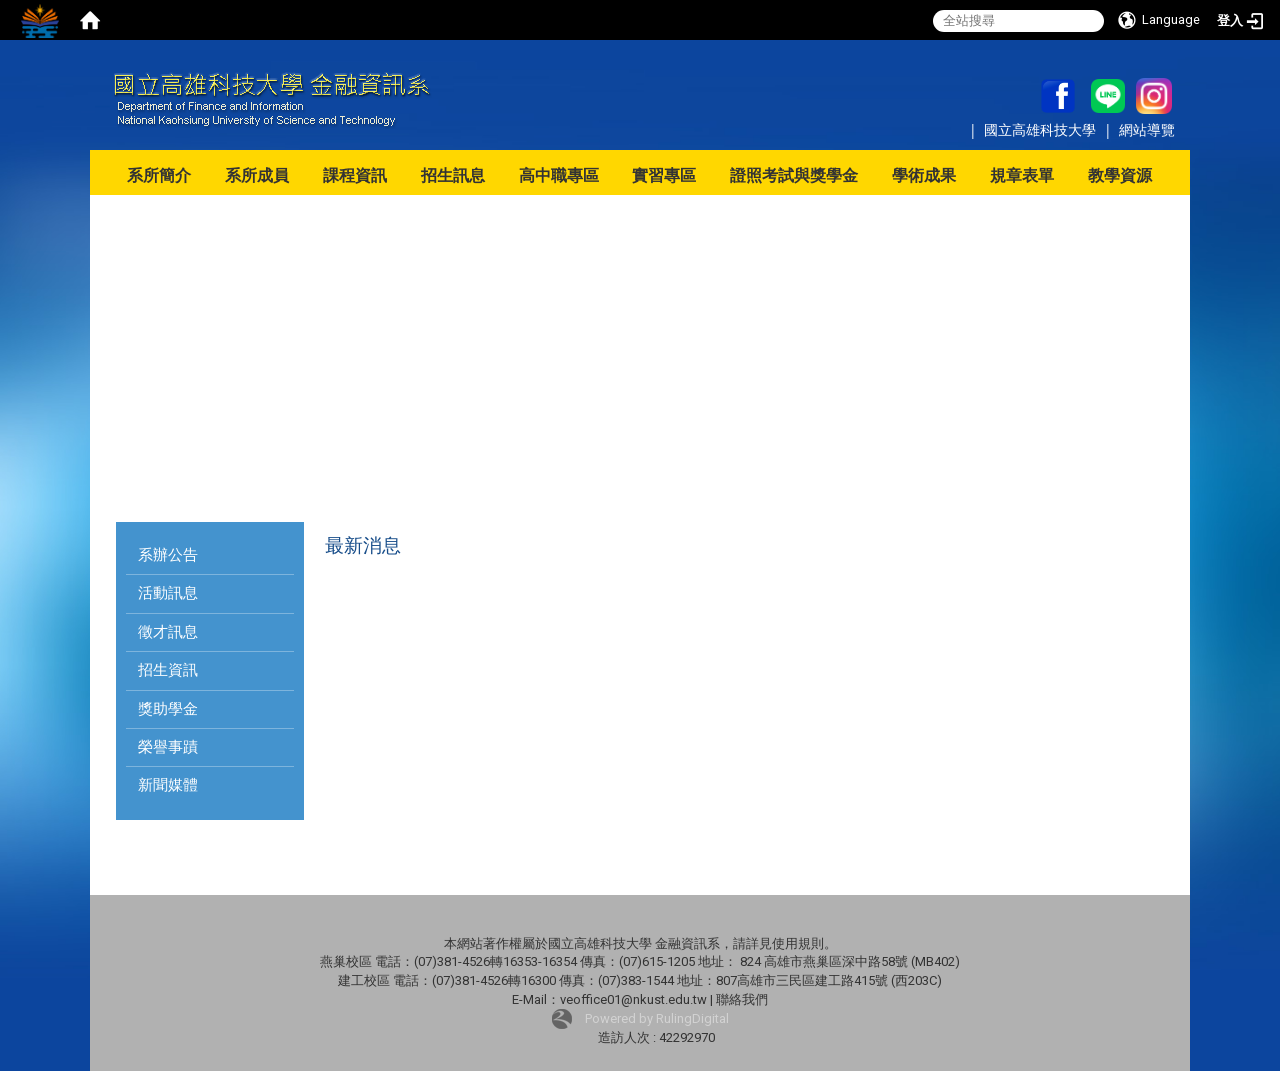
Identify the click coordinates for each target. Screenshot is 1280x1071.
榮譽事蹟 (168, 747)
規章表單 (1022, 175)
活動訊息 (168, 593)
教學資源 (1120, 175)
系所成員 (257, 175)
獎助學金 (168, 709)
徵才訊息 (168, 632)
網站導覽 (1147, 129)
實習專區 (664, 175)
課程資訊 (355, 175)
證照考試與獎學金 (794, 175)
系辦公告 (168, 555)
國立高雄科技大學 (1042, 129)
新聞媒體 (168, 785)
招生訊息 (453, 175)
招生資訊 (168, 670)
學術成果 (924, 175)
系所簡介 (159, 175)
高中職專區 (559, 175)
